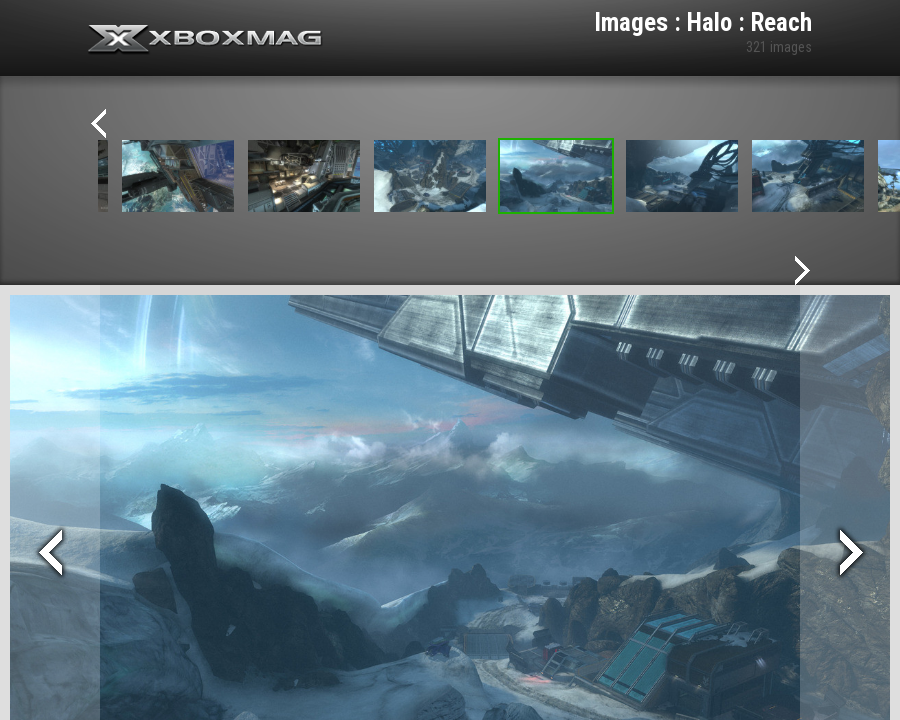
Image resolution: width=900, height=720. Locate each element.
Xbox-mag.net (205, 40)
